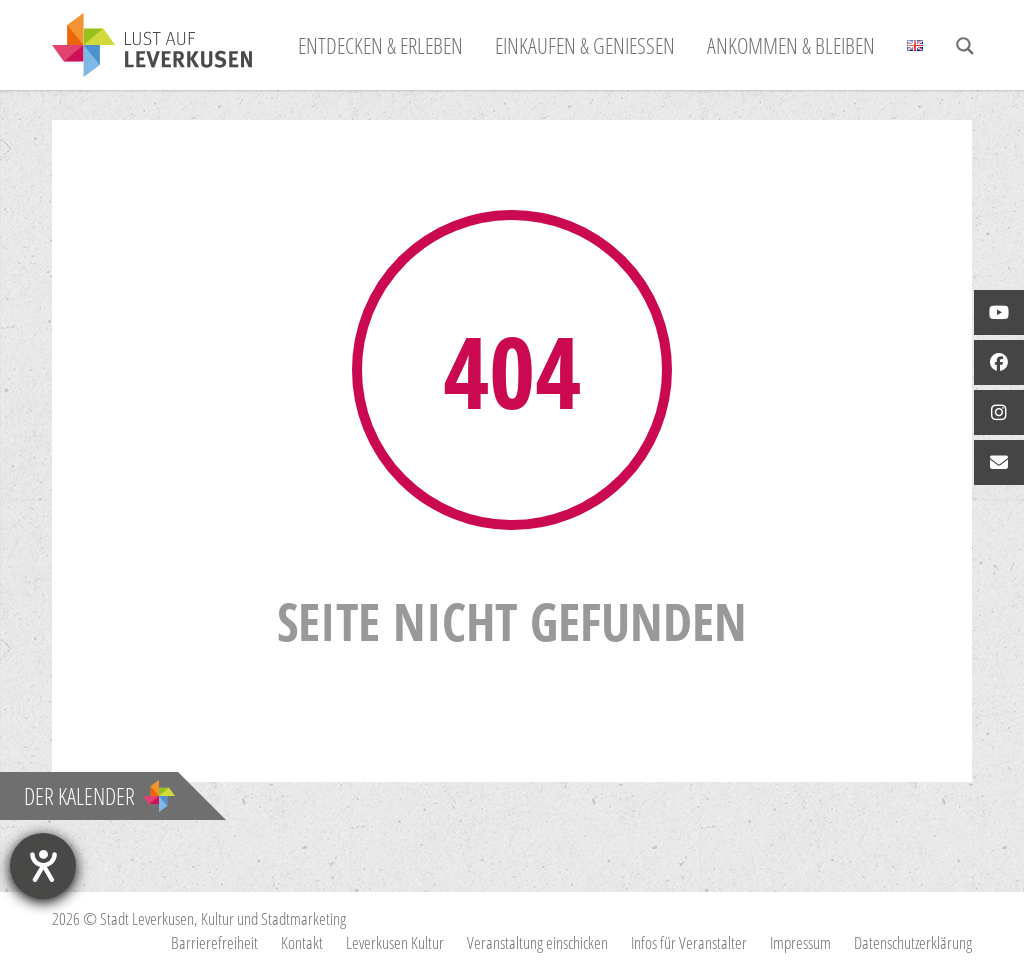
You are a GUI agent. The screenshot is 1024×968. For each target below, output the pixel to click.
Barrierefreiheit (214, 942)
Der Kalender (99, 796)
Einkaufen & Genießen (585, 45)
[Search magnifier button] (965, 46)
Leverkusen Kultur (395, 942)
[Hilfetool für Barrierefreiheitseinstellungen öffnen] (43, 866)
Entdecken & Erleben (380, 45)
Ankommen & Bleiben (791, 45)
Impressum (800, 942)
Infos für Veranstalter (689, 942)
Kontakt (302, 942)
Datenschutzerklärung (913, 942)
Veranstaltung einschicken (537, 942)
